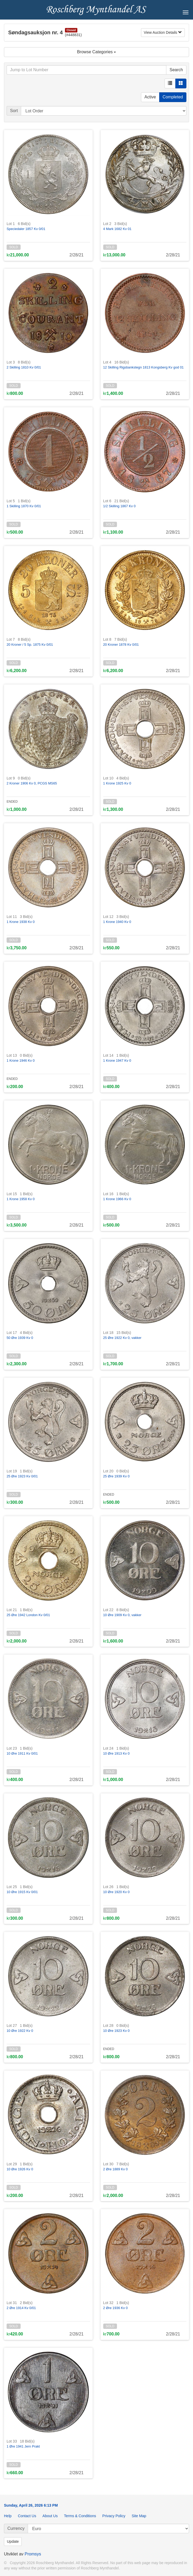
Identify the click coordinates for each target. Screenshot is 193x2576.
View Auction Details (163, 32)
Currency (16, 2528)
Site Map (139, 2516)
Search (176, 70)
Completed (173, 97)
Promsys (33, 2554)
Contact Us (27, 2516)
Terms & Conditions (80, 2516)
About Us (50, 2516)
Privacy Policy (113, 2516)
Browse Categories (96, 52)
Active (150, 97)
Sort (14, 110)
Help (8, 2516)
